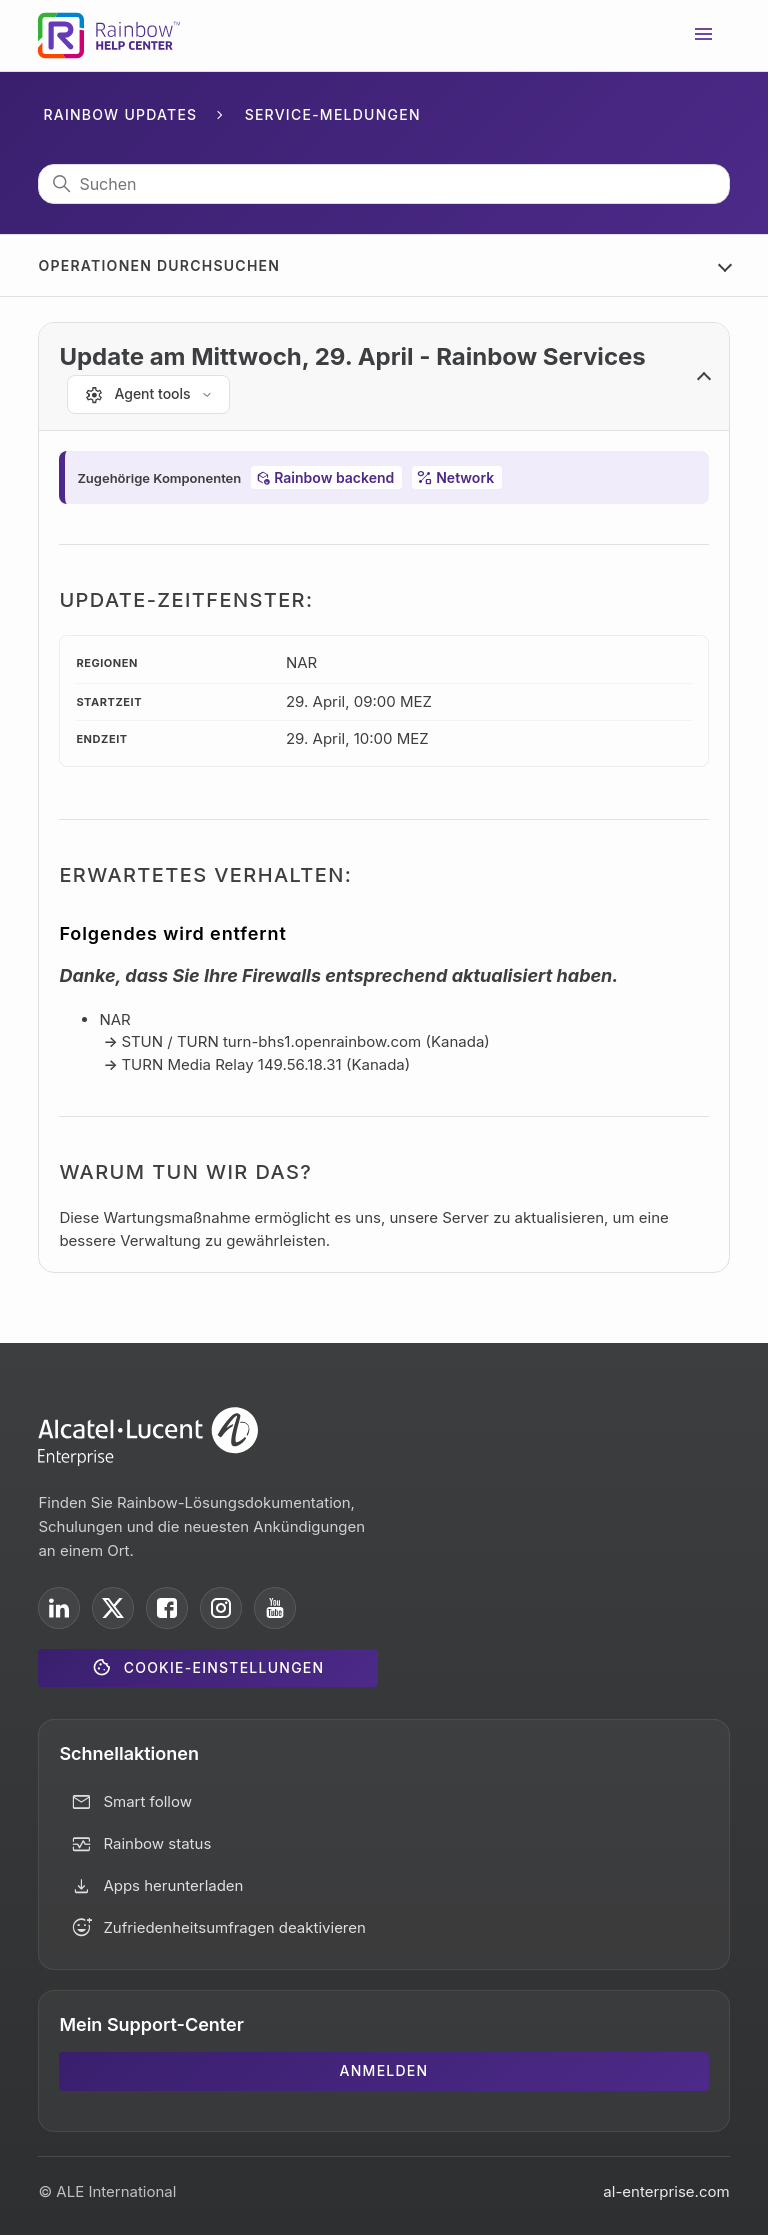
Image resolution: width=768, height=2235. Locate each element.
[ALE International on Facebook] (167, 1608)
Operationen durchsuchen (159, 265)
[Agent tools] (148, 394)
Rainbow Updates (120, 114)
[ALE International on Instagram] (221, 1608)
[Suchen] (383, 184)
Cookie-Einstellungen (224, 1667)
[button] (383, 377)
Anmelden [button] (384, 2070)
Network (465, 477)
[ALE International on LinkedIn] (59, 1608)
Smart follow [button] (147, 1801)
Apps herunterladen (173, 1885)
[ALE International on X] (113, 1608)
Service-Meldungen (333, 114)
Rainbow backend (334, 477)
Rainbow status (157, 1843)
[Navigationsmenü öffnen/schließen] (704, 36)
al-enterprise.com (666, 2191)
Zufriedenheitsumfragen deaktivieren (234, 1927)
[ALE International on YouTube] (275, 1608)
